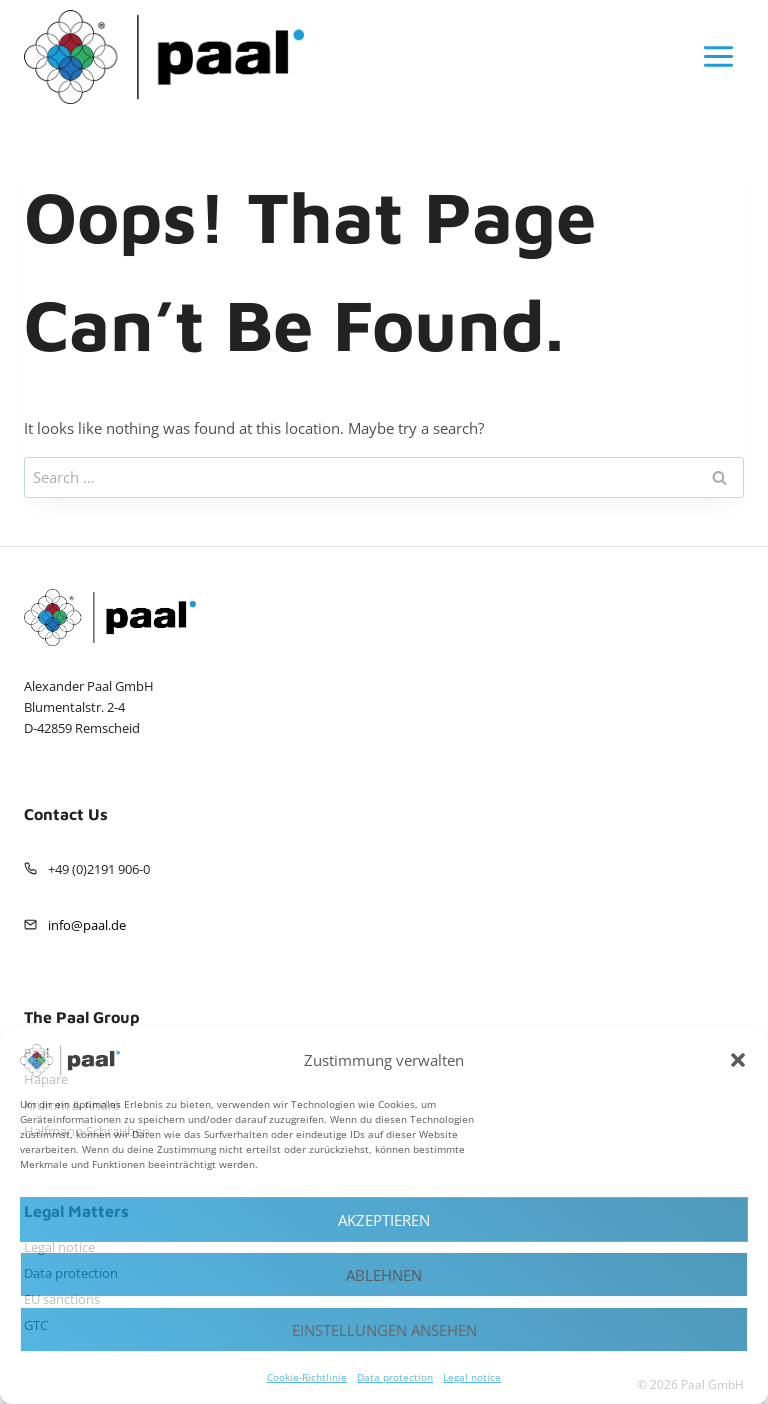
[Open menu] (718, 57)
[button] (738, 1060)
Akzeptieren (384, 1220)
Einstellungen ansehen (384, 1330)
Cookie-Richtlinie (307, 1377)
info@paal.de (87, 925)
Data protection (395, 1377)
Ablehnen (384, 1275)
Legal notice (472, 1377)
